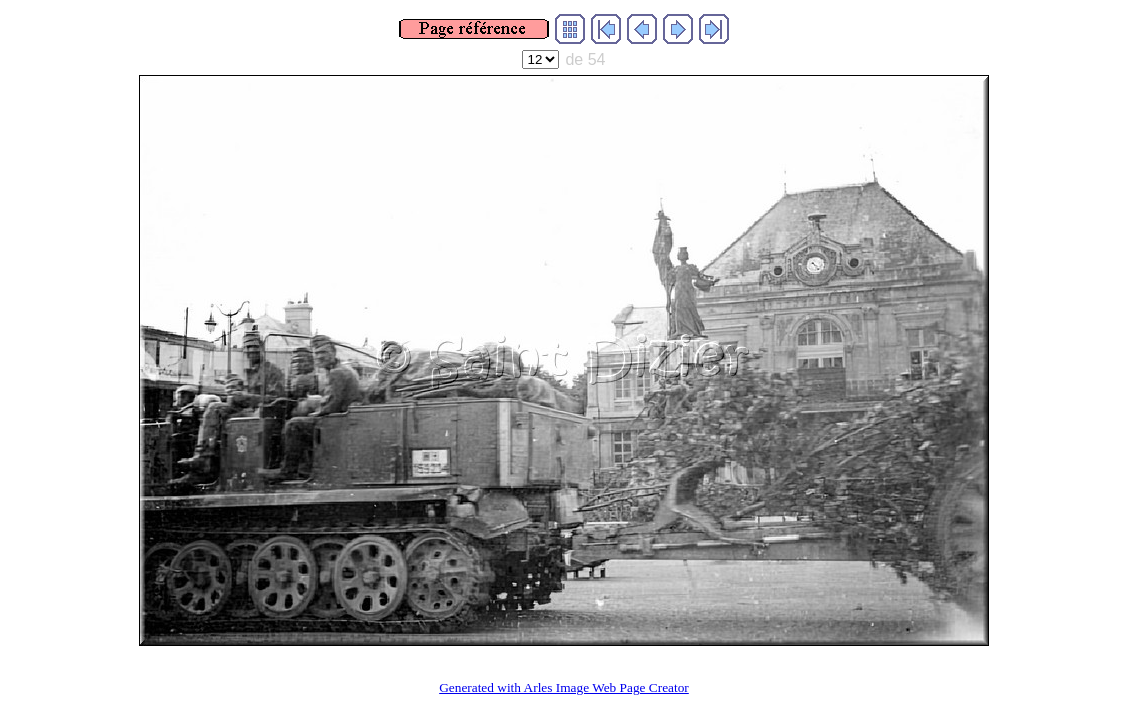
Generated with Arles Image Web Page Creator (564, 687)
